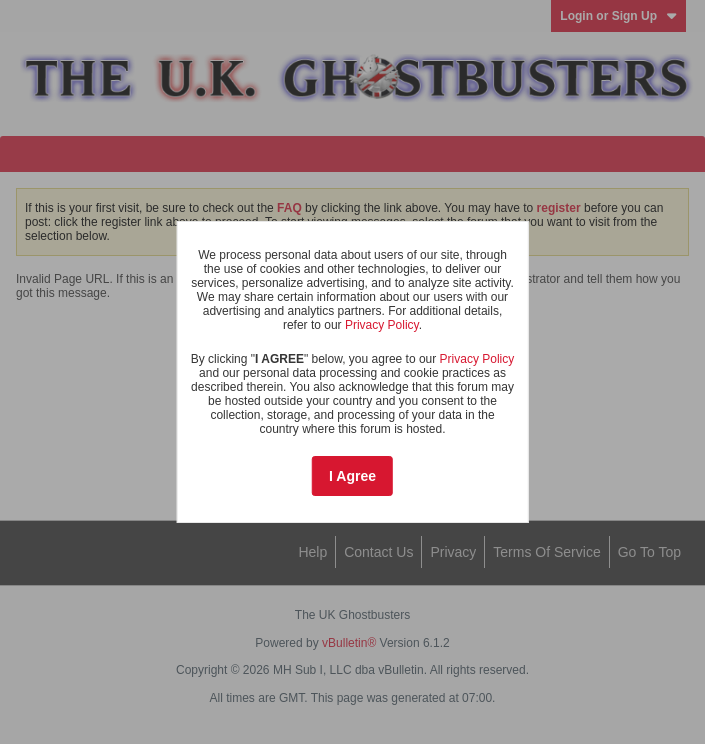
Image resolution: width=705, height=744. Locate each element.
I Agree (352, 476)
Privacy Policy (382, 325)
